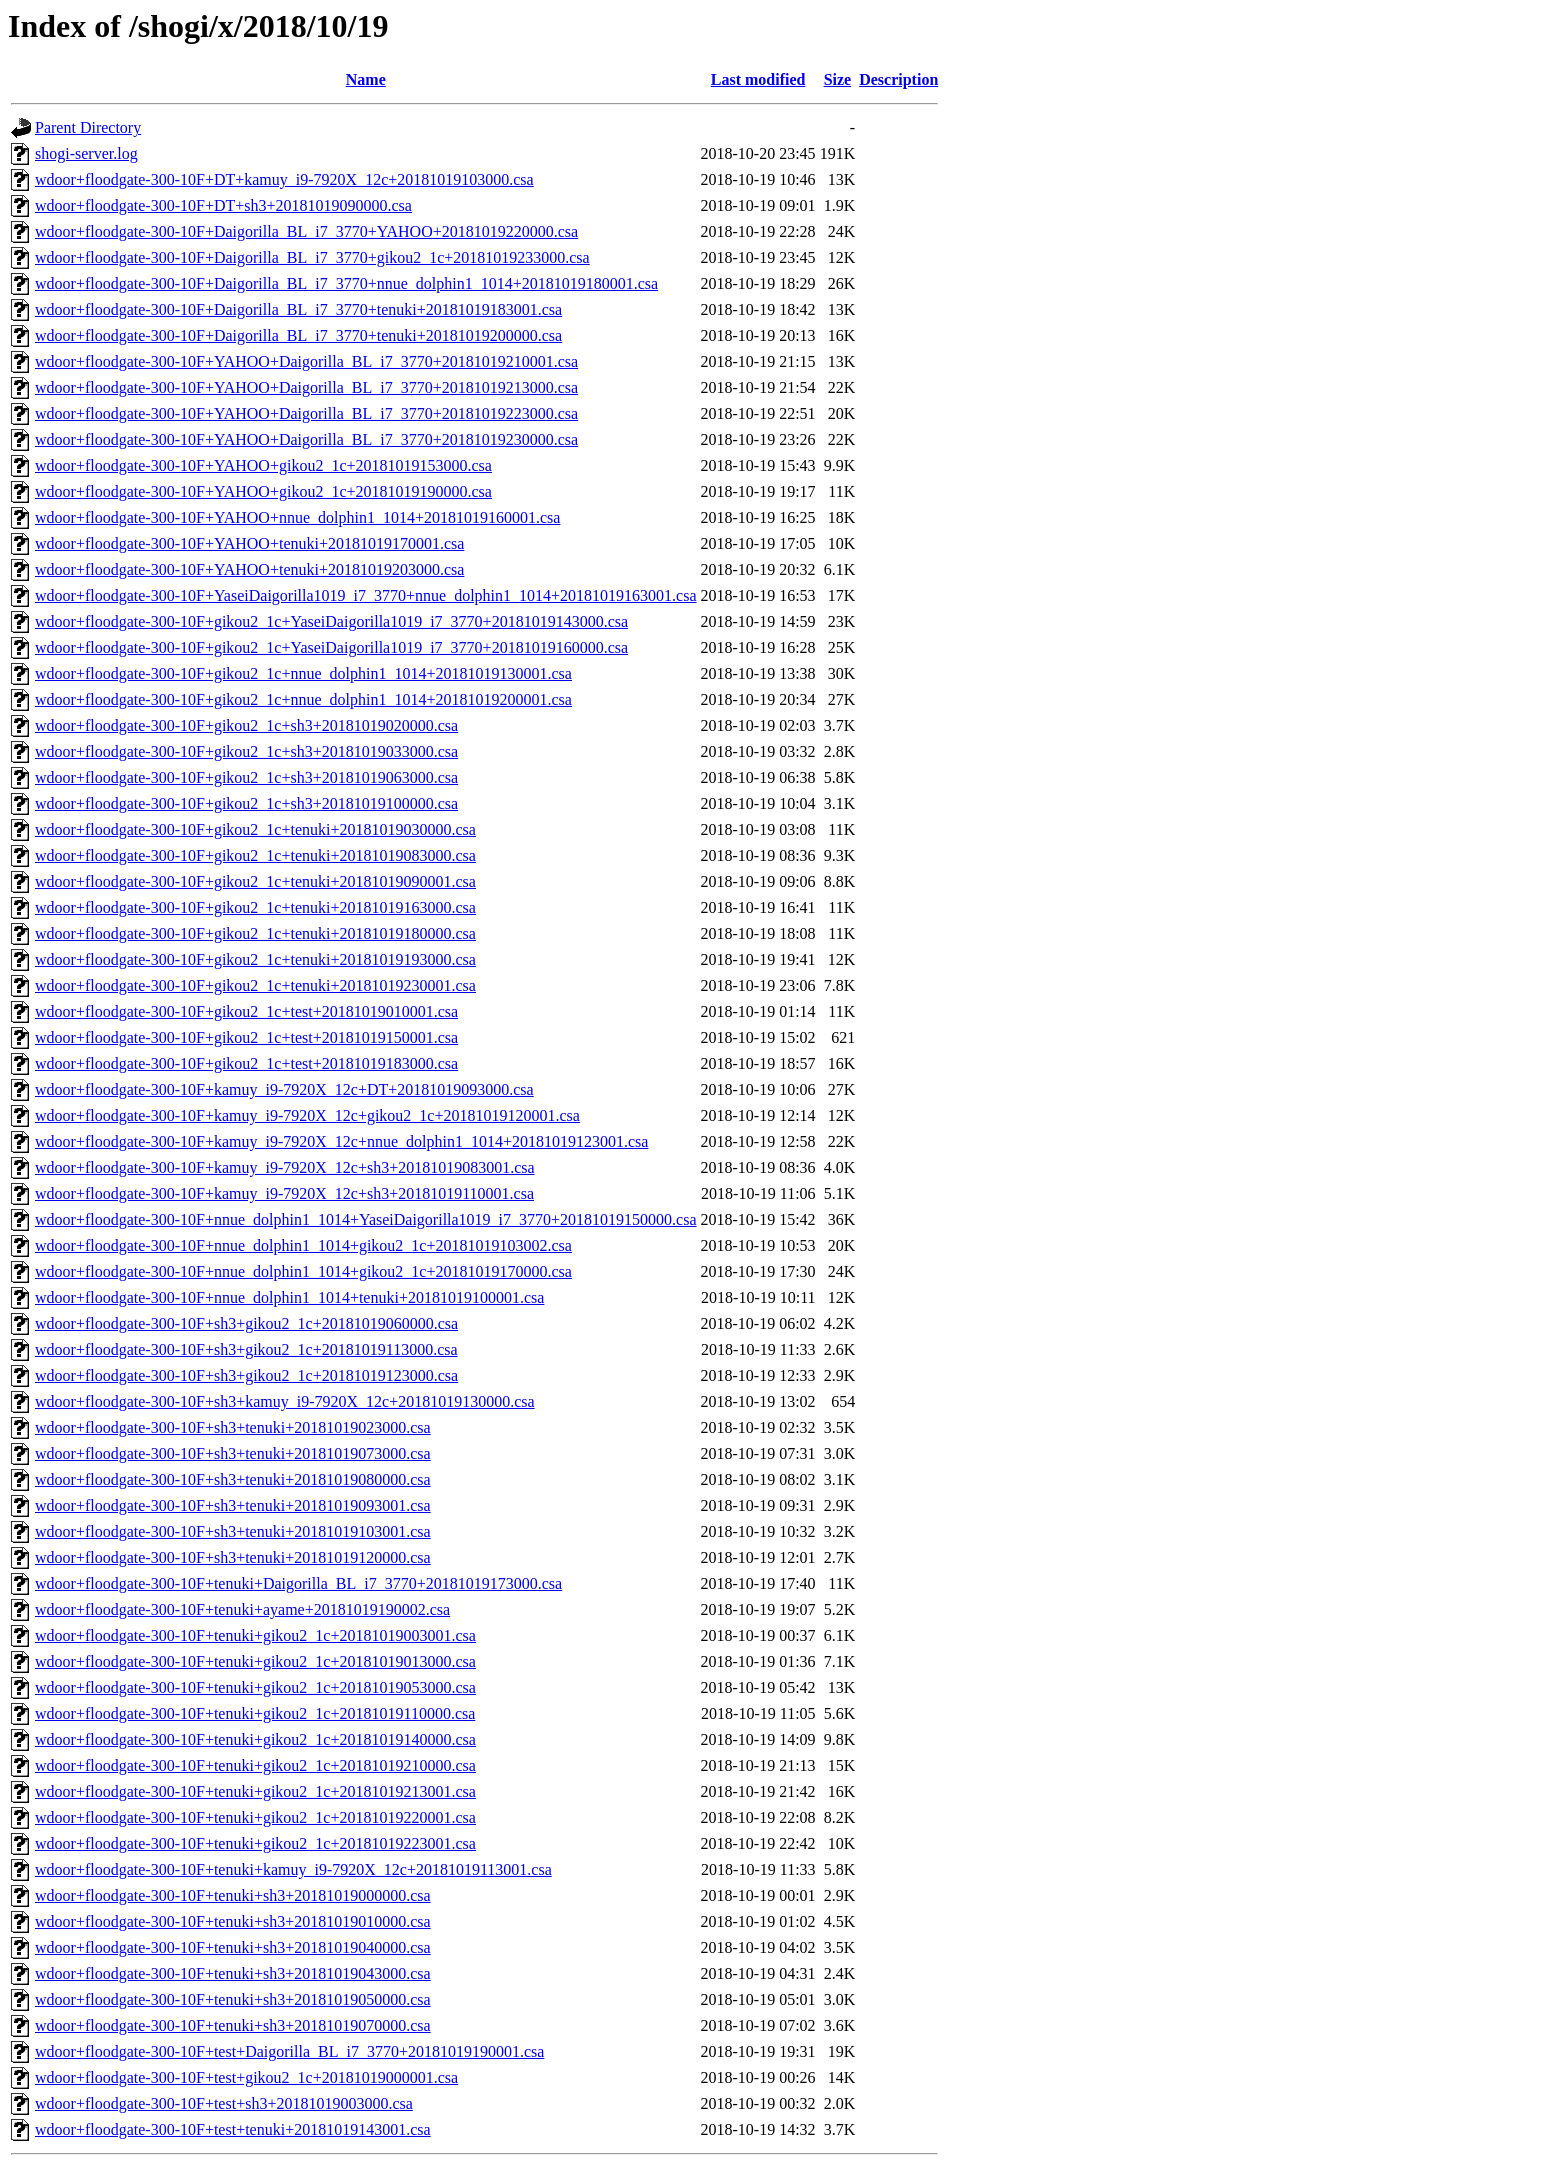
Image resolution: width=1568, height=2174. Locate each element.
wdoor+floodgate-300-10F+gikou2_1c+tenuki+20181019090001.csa (255, 881)
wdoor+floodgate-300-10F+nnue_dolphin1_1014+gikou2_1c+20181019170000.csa (303, 1271)
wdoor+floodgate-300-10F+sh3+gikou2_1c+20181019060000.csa (246, 1323)
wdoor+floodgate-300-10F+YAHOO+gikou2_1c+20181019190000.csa (263, 491)
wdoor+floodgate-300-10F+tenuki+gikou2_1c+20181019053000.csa (255, 1687)
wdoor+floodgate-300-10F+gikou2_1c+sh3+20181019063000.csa (246, 777)
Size (838, 79)
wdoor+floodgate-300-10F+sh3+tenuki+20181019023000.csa (233, 1427)
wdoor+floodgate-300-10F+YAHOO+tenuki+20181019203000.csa (249, 569)
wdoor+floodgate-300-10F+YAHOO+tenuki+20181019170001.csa (249, 543)
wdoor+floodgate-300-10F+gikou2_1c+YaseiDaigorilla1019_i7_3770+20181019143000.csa (331, 621)
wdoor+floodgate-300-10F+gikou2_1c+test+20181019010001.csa (246, 1011)
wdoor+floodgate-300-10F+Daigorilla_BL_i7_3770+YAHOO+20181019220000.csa (306, 231)
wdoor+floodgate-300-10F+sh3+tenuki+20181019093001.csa (233, 1505)
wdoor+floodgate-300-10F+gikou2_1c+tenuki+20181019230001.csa (255, 985)
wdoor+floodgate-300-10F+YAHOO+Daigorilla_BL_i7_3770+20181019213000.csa (306, 387)
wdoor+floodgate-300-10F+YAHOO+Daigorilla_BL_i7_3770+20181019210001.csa (306, 361)
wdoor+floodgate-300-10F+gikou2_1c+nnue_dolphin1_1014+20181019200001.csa (303, 699)
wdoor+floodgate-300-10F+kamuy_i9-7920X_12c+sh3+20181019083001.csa (285, 1167)
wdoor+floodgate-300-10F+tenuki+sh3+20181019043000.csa (233, 1973)
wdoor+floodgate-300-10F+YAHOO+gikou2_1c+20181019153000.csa (263, 465)
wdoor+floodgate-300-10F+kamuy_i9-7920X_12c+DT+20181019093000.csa (284, 1089)
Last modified (758, 79)
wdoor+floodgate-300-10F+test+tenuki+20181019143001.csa (233, 2129)
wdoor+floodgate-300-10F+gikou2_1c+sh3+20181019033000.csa (246, 751)
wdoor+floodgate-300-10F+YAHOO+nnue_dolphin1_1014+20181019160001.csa (297, 517)
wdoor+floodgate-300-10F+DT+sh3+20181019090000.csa (223, 205)
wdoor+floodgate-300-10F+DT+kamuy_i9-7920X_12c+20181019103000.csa (284, 179)
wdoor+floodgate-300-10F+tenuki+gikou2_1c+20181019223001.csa (255, 1843)
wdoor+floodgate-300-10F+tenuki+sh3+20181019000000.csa (233, 1895)
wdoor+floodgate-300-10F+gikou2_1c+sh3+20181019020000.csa (246, 725)
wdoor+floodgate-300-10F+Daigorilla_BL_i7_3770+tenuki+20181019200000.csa (298, 335)
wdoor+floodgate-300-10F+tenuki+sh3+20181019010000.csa (233, 1921)
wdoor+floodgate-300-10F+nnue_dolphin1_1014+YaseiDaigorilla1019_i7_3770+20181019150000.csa (366, 1219)
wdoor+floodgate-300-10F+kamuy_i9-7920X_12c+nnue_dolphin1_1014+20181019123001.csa (341, 1141)
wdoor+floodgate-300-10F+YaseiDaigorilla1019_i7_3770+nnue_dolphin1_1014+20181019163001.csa (366, 595)
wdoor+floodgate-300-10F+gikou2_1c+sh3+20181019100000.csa (246, 803)
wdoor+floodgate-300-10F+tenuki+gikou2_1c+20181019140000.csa (255, 1739)
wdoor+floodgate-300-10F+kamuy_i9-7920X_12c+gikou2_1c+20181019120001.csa (307, 1115)
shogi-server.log (86, 153)
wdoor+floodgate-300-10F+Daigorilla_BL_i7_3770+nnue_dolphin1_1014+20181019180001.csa (346, 283)
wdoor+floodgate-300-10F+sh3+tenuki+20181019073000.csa (233, 1453)
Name (366, 79)
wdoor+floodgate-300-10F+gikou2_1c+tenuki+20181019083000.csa (255, 855)
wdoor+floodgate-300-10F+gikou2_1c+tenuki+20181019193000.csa (255, 959)
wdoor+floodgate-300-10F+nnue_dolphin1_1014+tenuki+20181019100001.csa (289, 1297)
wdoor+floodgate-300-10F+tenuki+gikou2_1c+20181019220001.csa (255, 1817)
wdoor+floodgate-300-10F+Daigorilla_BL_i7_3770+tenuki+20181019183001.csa (298, 309)
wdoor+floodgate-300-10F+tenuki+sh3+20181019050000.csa (233, 1999)
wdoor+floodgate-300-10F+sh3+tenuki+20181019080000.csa (233, 1479)
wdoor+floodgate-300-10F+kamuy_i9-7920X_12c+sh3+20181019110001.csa (284, 1193)
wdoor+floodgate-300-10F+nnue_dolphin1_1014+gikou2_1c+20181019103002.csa (303, 1245)
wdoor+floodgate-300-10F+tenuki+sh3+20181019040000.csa (233, 1947)
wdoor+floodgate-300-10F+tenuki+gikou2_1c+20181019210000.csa (255, 1765)
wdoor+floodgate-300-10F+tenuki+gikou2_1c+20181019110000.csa (255, 1713)
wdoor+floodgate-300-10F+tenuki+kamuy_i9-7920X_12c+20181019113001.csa (293, 1869)
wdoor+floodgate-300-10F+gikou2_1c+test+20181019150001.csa (246, 1037)
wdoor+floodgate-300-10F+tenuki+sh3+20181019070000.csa (233, 2025)
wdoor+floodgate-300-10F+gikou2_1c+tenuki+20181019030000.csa (255, 829)
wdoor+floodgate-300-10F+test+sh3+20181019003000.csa (224, 2103)
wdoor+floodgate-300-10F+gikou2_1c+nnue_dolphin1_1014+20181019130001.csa (303, 673)
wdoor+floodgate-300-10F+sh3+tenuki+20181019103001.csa (233, 1531)
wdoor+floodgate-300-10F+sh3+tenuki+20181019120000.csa (233, 1557)
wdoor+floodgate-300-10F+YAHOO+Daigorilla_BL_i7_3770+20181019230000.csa (306, 439)
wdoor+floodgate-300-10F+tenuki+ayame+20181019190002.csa (242, 1609)
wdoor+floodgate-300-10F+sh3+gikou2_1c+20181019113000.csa (246, 1349)
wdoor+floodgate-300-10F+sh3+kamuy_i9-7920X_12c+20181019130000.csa (285, 1401)
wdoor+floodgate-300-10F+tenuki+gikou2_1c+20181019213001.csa (255, 1791)
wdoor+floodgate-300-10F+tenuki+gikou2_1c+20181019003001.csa (255, 1635)
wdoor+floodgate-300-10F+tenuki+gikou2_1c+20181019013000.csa (255, 1661)
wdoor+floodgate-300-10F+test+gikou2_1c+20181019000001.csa (246, 2077)
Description (898, 79)
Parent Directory (88, 127)
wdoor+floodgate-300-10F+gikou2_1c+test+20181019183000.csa (246, 1063)
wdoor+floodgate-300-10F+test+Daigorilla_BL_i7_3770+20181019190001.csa (289, 2051)
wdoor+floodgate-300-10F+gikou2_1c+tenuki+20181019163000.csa (255, 907)
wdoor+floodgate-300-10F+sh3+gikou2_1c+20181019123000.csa (246, 1375)
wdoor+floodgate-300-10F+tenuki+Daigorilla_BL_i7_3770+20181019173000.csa (298, 1583)
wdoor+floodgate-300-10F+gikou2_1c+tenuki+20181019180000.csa (255, 933)
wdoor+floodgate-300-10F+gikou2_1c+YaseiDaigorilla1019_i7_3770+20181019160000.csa (331, 647)
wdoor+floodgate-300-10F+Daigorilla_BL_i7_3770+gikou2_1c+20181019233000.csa (312, 257)
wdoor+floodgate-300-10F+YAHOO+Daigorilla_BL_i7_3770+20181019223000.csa (306, 413)
